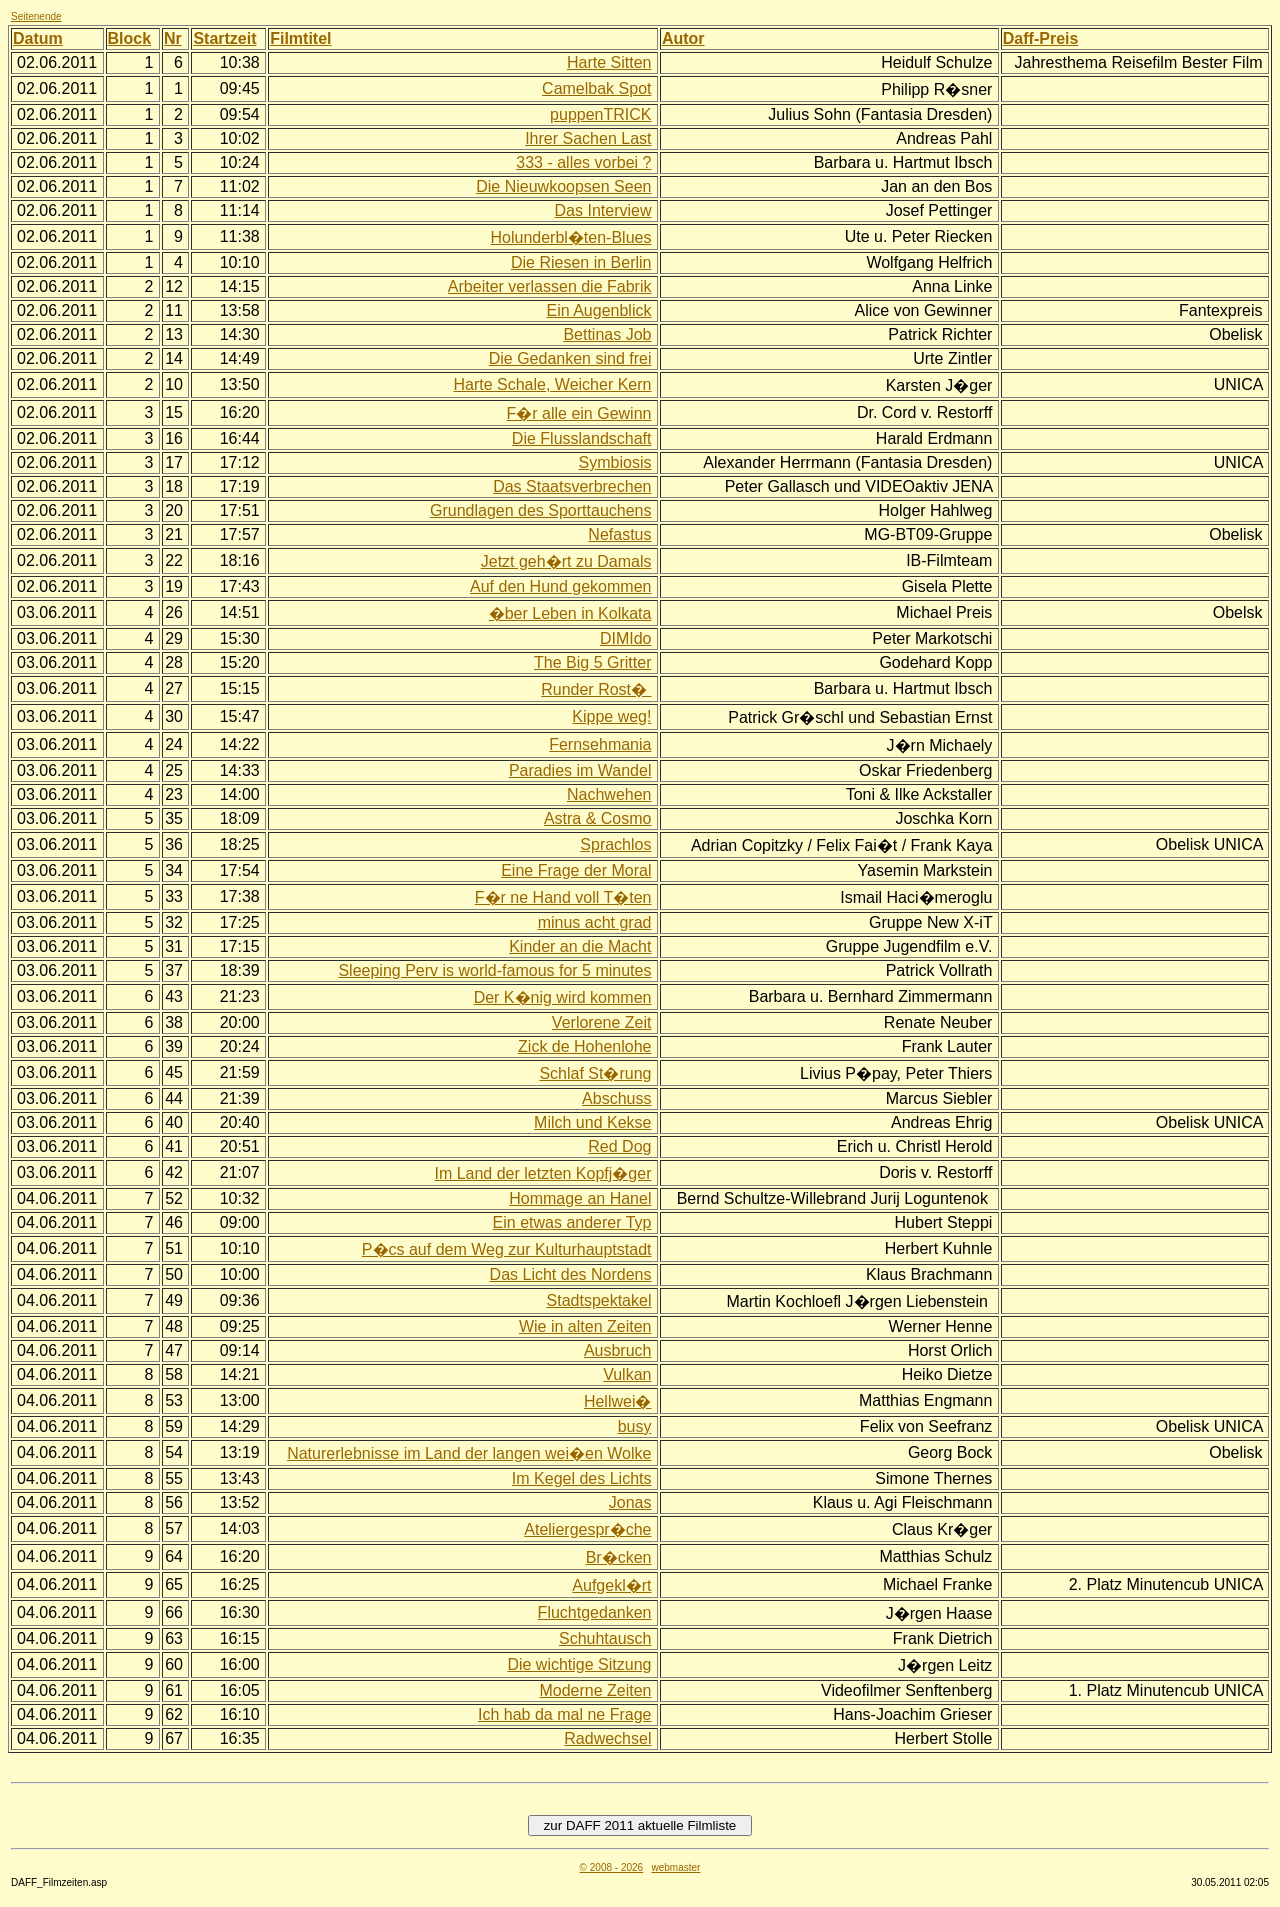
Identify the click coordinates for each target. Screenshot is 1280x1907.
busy (635, 1426)
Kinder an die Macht (580, 946)
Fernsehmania (600, 744)
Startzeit (224, 38)
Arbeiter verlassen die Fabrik (550, 286)
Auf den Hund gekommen (560, 586)
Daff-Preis (1041, 38)
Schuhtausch (605, 1638)
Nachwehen (609, 794)
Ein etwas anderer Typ (572, 1222)
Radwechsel (607, 1738)
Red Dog (619, 1146)
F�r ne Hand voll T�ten (563, 897)
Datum (38, 38)
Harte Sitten (609, 62)
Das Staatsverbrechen (572, 486)
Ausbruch (618, 1350)
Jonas (630, 1502)
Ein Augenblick (599, 310)
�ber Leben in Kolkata (570, 613)
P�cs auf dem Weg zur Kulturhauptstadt (507, 1249)
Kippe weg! (611, 716)
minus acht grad (595, 922)
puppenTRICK (600, 114)
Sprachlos (615, 844)
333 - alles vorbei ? (583, 162)
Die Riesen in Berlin (581, 262)
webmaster (675, 1867)
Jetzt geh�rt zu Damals (566, 561)
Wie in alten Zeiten (585, 1326)
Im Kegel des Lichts (582, 1478)
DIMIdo (626, 638)
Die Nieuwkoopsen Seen (563, 186)
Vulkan (627, 1374)
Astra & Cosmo (598, 818)
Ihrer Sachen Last (588, 138)
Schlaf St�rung (595, 1073)
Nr (173, 38)
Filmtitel (300, 38)
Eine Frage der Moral (576, 870)
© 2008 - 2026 (612, 1867)
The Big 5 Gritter (592, 662)
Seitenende (36, 16)
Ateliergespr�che (587, 1529)
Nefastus (619, 534)
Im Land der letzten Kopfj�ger (542, 1173)
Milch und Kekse (592, 1122)
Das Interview (603, 210)
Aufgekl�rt (611, 1585)
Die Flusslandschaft (582, 438)
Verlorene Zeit (602, 1022)
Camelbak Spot (596, 88)
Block (130, 38)
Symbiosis (615, 462)
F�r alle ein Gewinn (579, 413)
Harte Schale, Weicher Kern (552, 384)
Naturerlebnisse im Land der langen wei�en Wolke (469, 1453)
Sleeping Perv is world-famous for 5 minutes (494, 970)
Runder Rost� (596, 689)
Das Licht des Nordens (571, 1274)
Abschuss (616, 1098)
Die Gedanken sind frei (570, 358)
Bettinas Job (607, 334)
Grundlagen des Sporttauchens (540, 510)
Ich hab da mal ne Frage (564, 1714)
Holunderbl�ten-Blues (570, 237)
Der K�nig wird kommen (563, 997)
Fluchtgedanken (595, 1612)
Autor (683, 38)
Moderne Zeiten (595, 1690)
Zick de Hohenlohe (584, 1046)
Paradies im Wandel (580, 770)
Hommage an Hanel (580, 1198)
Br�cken (619, 1557)
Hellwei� (618, 1401)
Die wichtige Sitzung (579, 1664)
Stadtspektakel (599, 1300)
